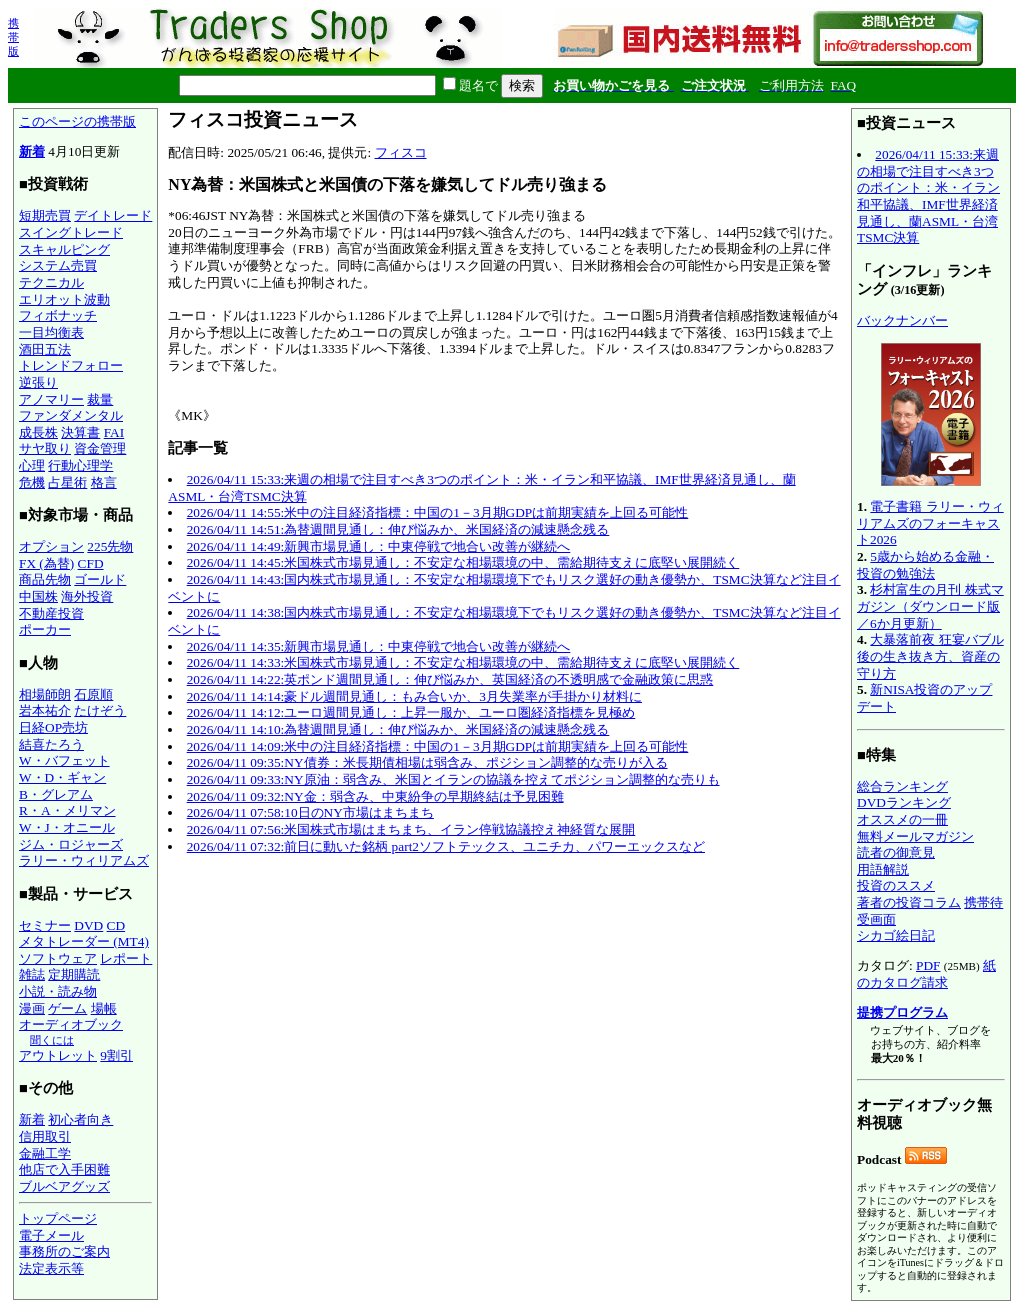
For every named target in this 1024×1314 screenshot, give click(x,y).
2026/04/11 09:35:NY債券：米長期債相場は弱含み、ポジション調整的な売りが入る (427, 762)
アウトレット (58, 1055)
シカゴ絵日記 (896, 935)
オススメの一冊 (902, 819)
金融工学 (45, 1153)
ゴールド (100, 579)
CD (116, 925)
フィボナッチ (58, 315)
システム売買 (58, 265)
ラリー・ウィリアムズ (84, 860)
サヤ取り (45, 448)
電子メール (51, 1235)
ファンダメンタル (71, 415)
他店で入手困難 (64, 1169)
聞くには (52, 1040)
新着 (32, 151)
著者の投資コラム (909, 902)
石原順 (93, 694)
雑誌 (32, 974)
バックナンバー (902, 320)
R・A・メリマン (67, 810)
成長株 (38, 432)
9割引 (116, 1055)
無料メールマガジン (915, 836)
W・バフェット (64, 760)
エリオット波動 (64, 299)
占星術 (67, 482)
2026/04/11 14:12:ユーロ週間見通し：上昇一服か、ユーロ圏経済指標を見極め (411, 712)
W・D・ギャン (62, 777)
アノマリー (51, 399)
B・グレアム (56, 794)
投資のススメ (896, 885)
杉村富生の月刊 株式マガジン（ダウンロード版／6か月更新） (930, 606)
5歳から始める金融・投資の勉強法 (925, 565)
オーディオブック (71, 1024)
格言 (104, 482)
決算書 (80, 432)
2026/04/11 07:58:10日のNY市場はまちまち (310, 812)
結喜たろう (51, 744)
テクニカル (51, 282)
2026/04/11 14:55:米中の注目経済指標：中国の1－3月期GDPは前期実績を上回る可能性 (438, 512)
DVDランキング (904, 802)
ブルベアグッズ (64, 1186)
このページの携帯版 (77, 121)
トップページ (58, 1218)
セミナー (45, 925)
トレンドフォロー (71, 365)
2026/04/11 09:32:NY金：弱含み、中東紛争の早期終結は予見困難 (375, 796)
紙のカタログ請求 (926, 974)
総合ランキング (902, 786)
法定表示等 (51, 1268)
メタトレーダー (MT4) (84, 941)
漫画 (32, 1008)
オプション (51, 546)
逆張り (38, 382)
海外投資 (87, 596)
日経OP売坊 (53, 727)
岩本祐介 (45, 710)
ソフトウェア (58, 958)
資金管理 (100, 448)
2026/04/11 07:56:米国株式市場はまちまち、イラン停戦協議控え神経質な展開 (411, 829)
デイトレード (113, 215)
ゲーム (67, 1008)
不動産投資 (51, 613)
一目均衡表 (51, 332)
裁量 (100, 399)
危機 (32, 482)
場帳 (104, 1008)
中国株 (38, 596)
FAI (114, 432)
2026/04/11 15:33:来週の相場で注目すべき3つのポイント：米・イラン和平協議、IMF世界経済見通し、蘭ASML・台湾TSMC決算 (928, 196)
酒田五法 (45, 349)
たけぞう (100, 710)
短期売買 (45, 215)
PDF (928, 965)
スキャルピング (64, 249)
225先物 (110, 546)
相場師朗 (45, 694)
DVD (88, 925)
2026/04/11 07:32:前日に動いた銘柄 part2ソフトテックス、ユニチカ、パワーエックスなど (446, 846)
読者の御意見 (896, 852)
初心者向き (80, 1119)
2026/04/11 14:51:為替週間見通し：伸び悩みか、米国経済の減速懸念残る (398, 529)
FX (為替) (46, 563)
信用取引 (45, 1136)
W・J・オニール (67, 827)
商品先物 (45, 579)
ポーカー (45, 629)
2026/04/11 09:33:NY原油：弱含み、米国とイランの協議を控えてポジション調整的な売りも (453, 779)
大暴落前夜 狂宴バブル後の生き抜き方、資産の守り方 (930, 656)
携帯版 (13, 37)
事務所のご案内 (64, 1251)
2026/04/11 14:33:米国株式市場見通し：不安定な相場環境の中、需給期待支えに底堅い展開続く (463, 662)
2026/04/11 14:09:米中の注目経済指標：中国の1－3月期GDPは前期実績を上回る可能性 (438, 746)
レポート (126, 958)
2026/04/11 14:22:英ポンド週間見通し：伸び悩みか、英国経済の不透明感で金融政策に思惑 (450, 679)
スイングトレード (71, 232)
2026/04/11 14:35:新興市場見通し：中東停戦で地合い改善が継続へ (379, 646)
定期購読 (74, 974)
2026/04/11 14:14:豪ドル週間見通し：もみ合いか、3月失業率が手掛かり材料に (414, 696)
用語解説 (883, 869)
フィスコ (401, 152)
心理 (32, 465)
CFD (91, 563)
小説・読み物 (58, 991)
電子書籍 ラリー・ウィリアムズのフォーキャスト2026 (930, 523)
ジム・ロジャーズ (71, 844)
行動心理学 (80, 465)
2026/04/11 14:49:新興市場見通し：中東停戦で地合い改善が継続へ (379, 546)
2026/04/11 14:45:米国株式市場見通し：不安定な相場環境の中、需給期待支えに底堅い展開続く (463, 562)
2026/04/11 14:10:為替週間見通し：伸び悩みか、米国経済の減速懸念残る (398, 729)
